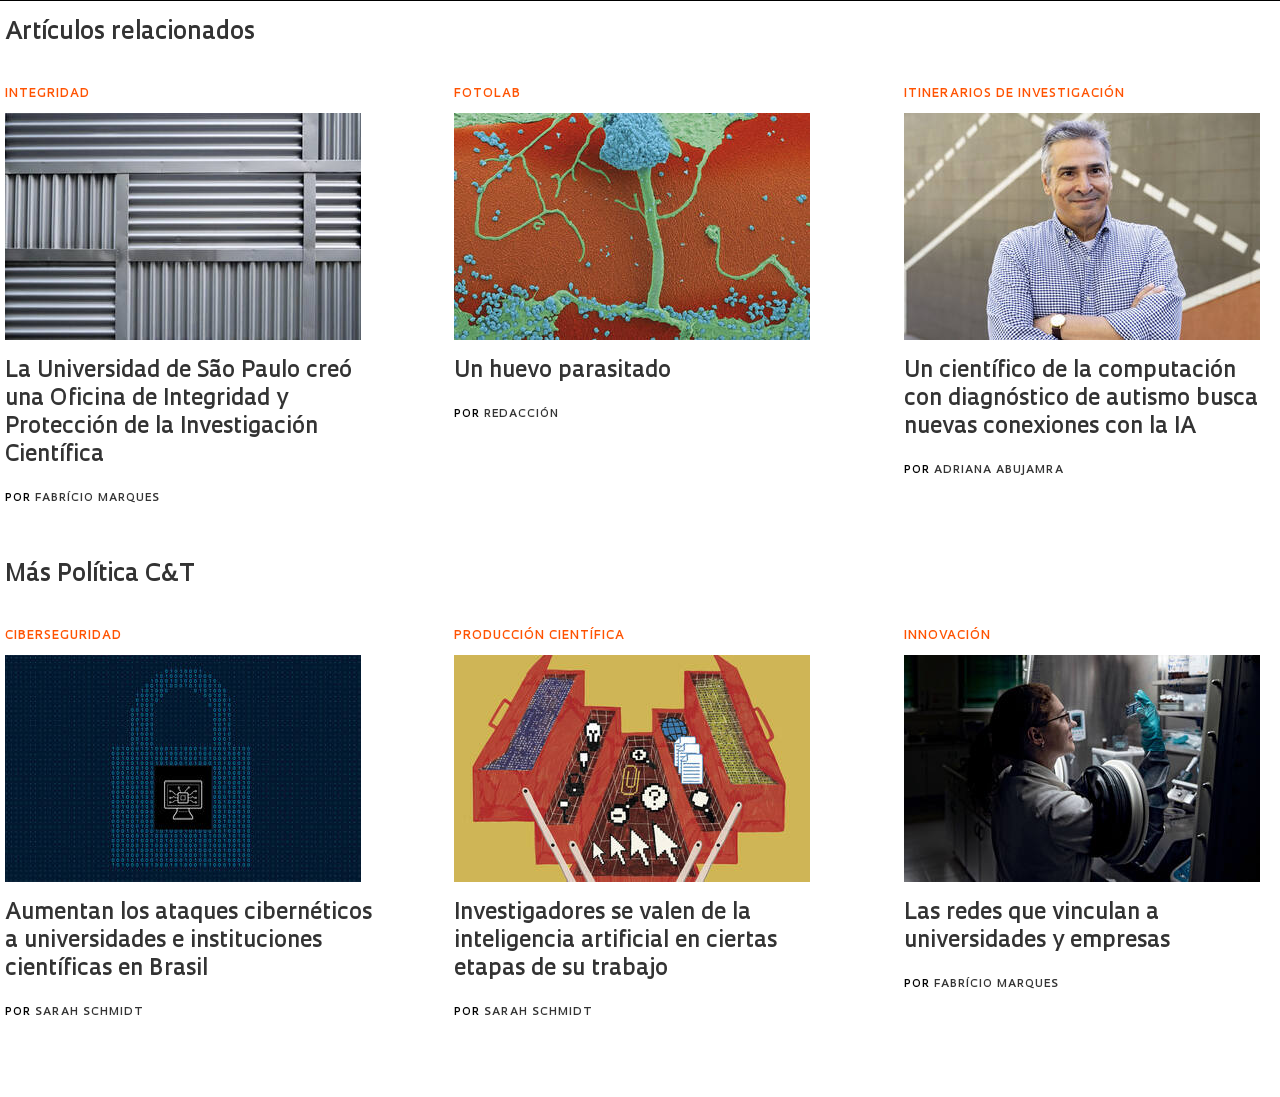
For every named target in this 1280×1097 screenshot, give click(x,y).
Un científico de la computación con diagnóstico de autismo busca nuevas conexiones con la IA (1081, 399)
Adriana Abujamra (999, 470)
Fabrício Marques (97, 498)
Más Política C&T (100, 575)
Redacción (521, 414)
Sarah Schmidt (89, 1012)
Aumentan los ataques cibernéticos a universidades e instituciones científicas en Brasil (188, 941)
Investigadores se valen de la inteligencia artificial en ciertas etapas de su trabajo (615, 941)
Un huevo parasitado (562, 371)
